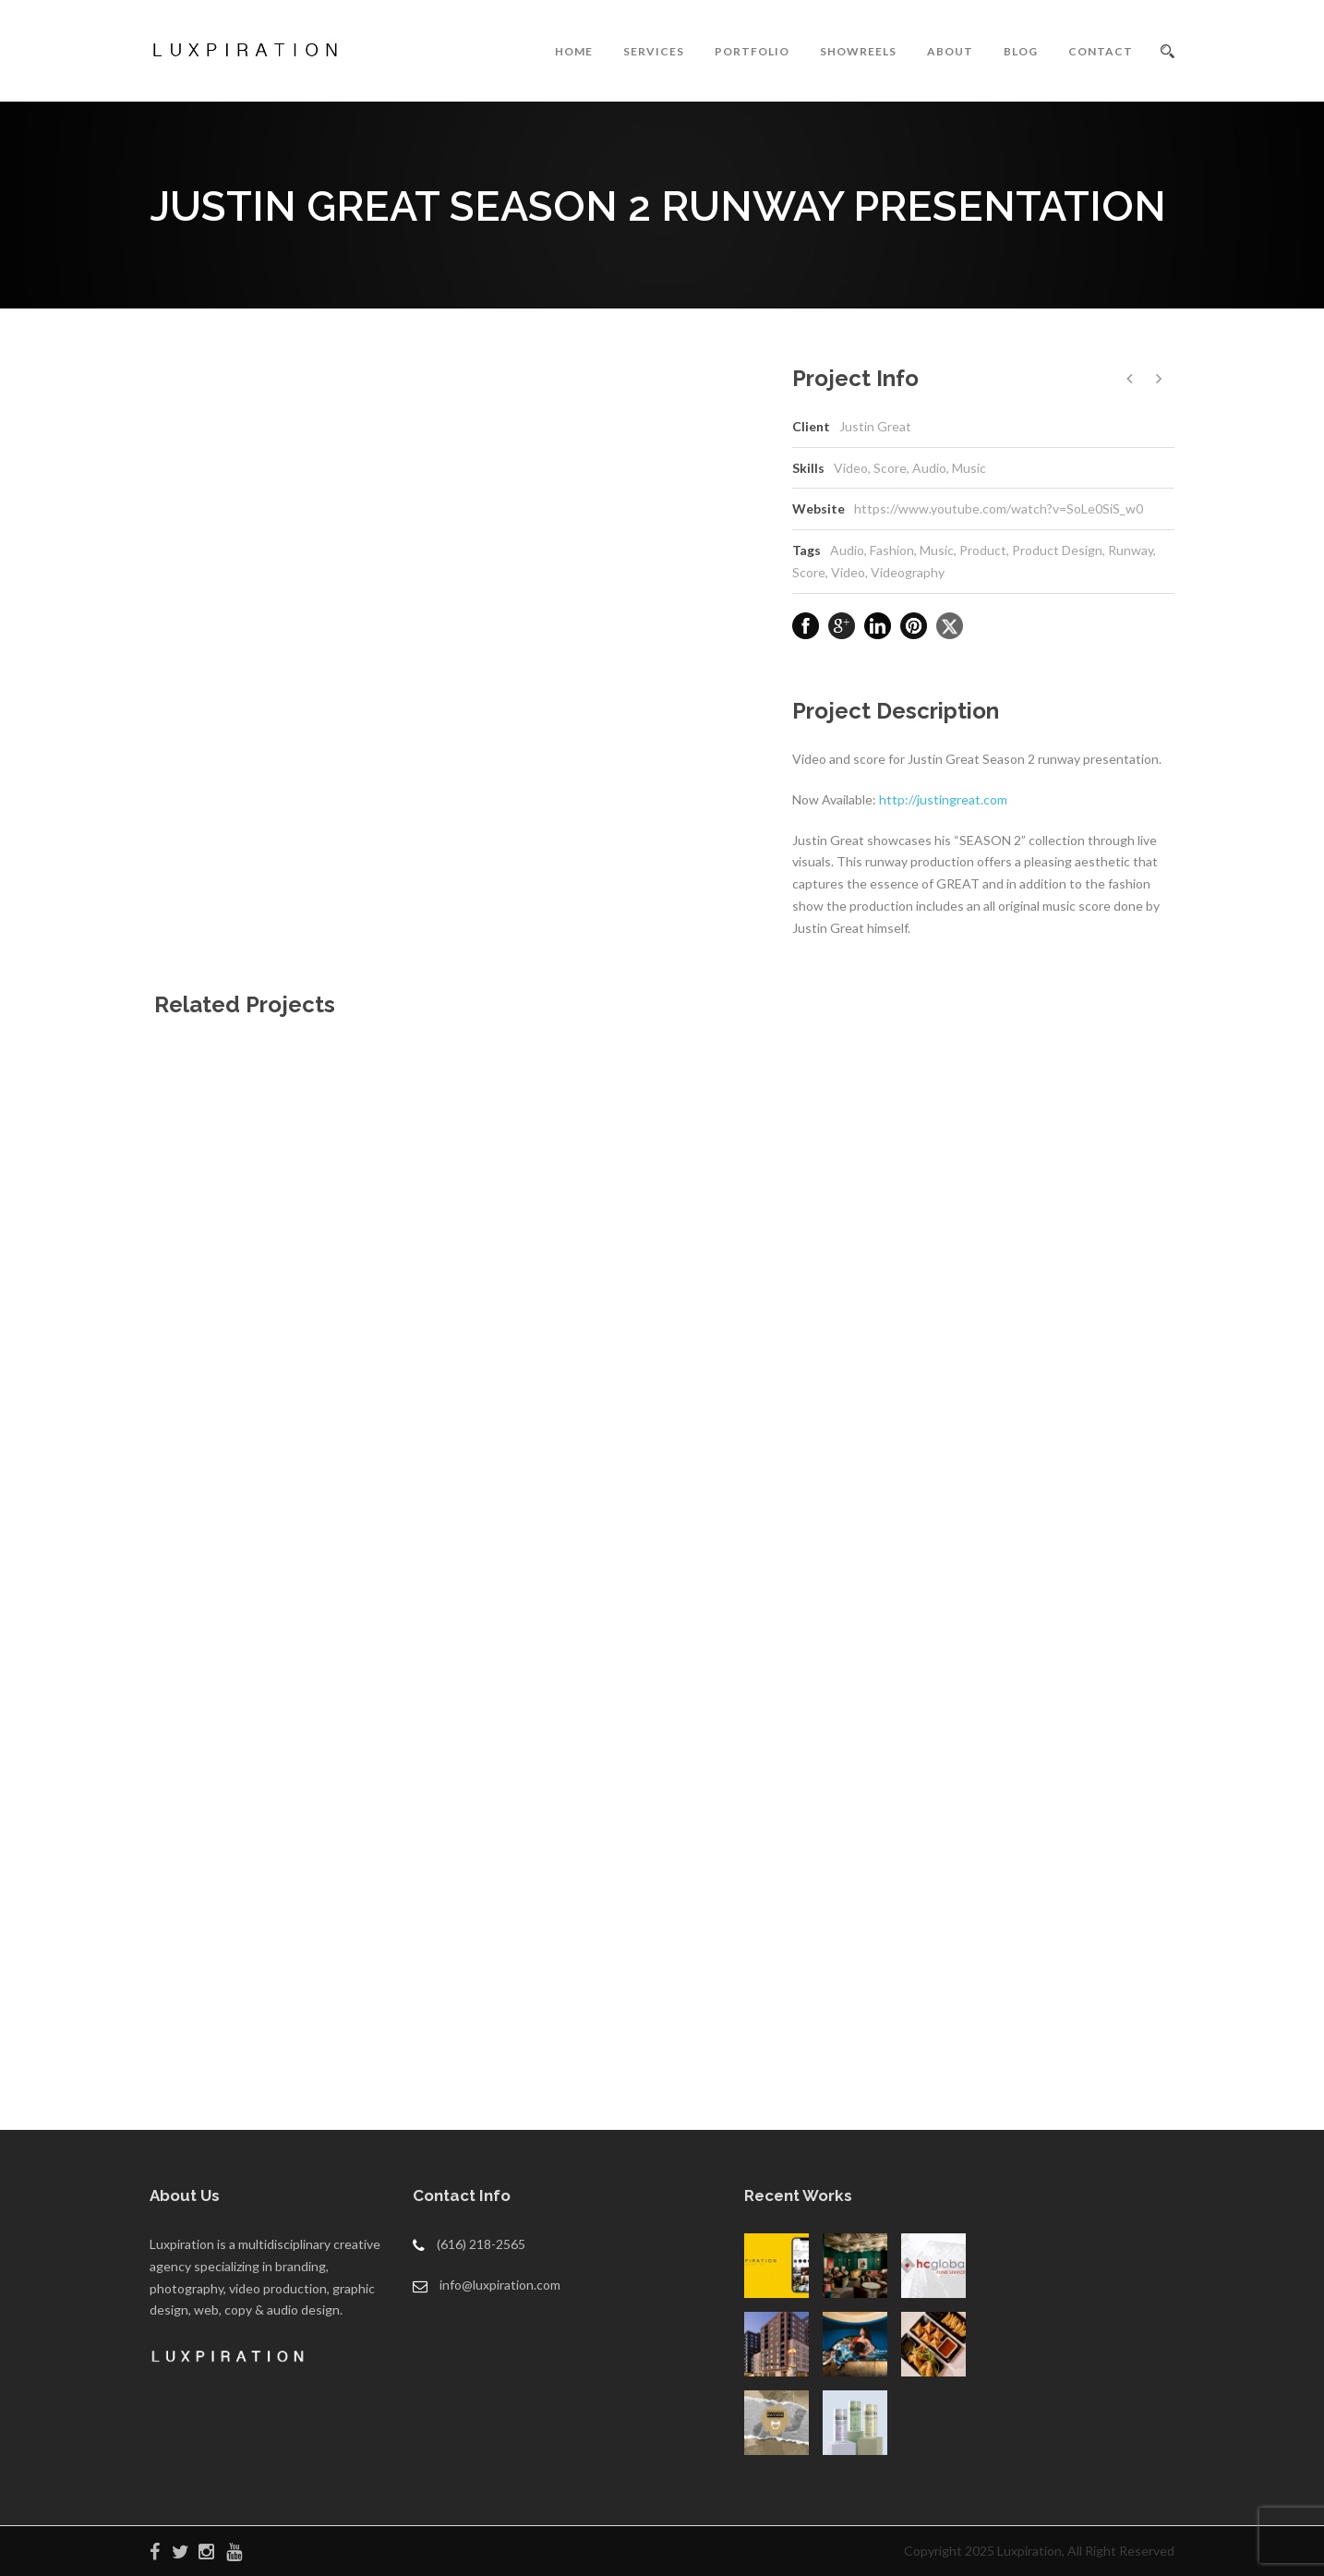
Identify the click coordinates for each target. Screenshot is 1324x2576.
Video (848, 572)
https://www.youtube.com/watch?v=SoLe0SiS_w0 (998, 508)
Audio (847, 550)
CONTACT (1100, 51)
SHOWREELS (858, 51)
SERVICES (653, 51)
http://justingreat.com (943, 799)
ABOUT (950, 51)
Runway (1130, 550)
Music (937, 550)
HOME (574, 51)
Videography (908, 572)
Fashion (892, 550)
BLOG (1021, 51)
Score (808, 572)
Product (982, 550)
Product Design (1057, 550)
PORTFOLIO (752, 51)
